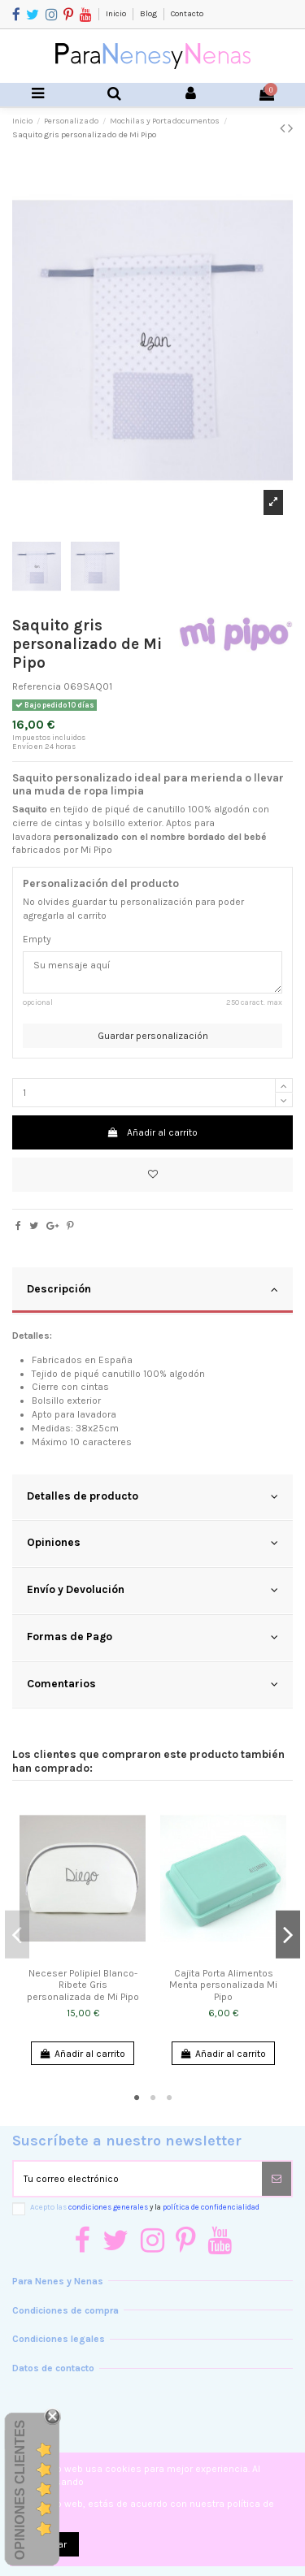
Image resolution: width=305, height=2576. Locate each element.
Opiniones (152, 1542)
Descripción (152, 1289)
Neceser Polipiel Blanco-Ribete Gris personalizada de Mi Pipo (83, 1985)
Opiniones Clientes (20, 2490)
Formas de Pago (152, 1637)
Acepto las (144, 2206)
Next (288, 1935)
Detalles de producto (152, 1496)
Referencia (36, 686)
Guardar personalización (153, 1035)
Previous (17, 1935)
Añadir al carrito (152, 1132)
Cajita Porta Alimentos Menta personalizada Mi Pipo (223, 1985)
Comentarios (152, 1684)
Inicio (117, 14)
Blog (149, 14)
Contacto (187, 14)
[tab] (152, 1290)
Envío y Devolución (152, 1589)
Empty (37, 939)
